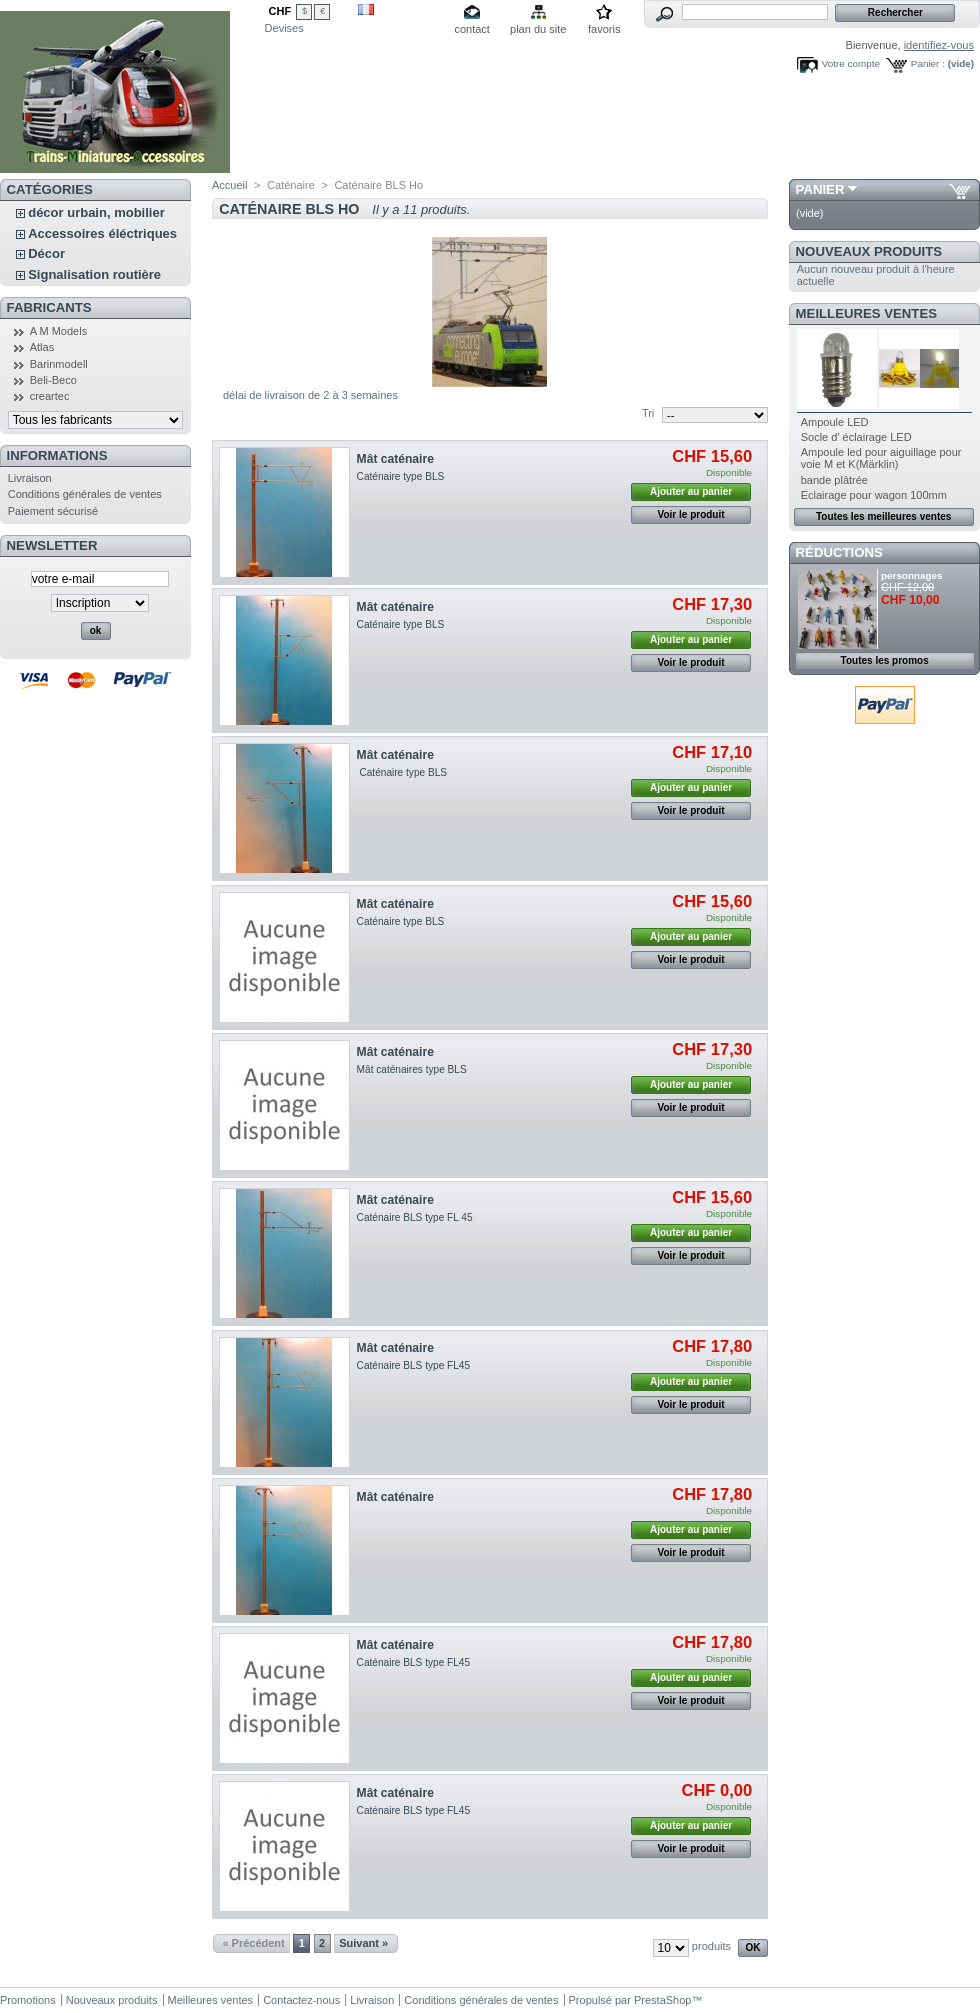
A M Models (58, 331)
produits (711, 1946)
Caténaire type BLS (401, 476)
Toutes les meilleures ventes (883, 516)
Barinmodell (59, 364)
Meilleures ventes (866, 313)
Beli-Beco (53, 380)
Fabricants (49, 307)
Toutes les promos (885, 660)
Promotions (28, 2000)
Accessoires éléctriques (102, 233)
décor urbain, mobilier (96, 212)
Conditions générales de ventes (85, 494)
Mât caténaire (395, 459)
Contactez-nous (301, 2000)
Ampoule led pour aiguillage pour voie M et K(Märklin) (881, 458)
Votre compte (851, 63)
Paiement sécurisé (53, 511)
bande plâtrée (834, 480)
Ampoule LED (835, 422)
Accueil (229, 185)
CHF (280, 11)
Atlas (42, 347)
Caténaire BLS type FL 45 (415, 1217)
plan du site (538, 29)
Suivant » (363, 1943)
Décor (46, 253)
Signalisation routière (94, 274)
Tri (648, 413)
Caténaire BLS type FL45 (414, 1365)
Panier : (928, 63)
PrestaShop (662, 2000)
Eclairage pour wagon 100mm (874, 495)
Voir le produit (691, 514)
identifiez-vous (939, 45)
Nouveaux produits (869, 251)
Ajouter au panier (691, 491)
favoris (604, 29)
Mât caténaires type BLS (412, 1069)
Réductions (839, 552)
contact (471, 29)
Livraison (30, 478)
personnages (911, 575)
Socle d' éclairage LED (856, 437)
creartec (50, 396)
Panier (820, 189)
